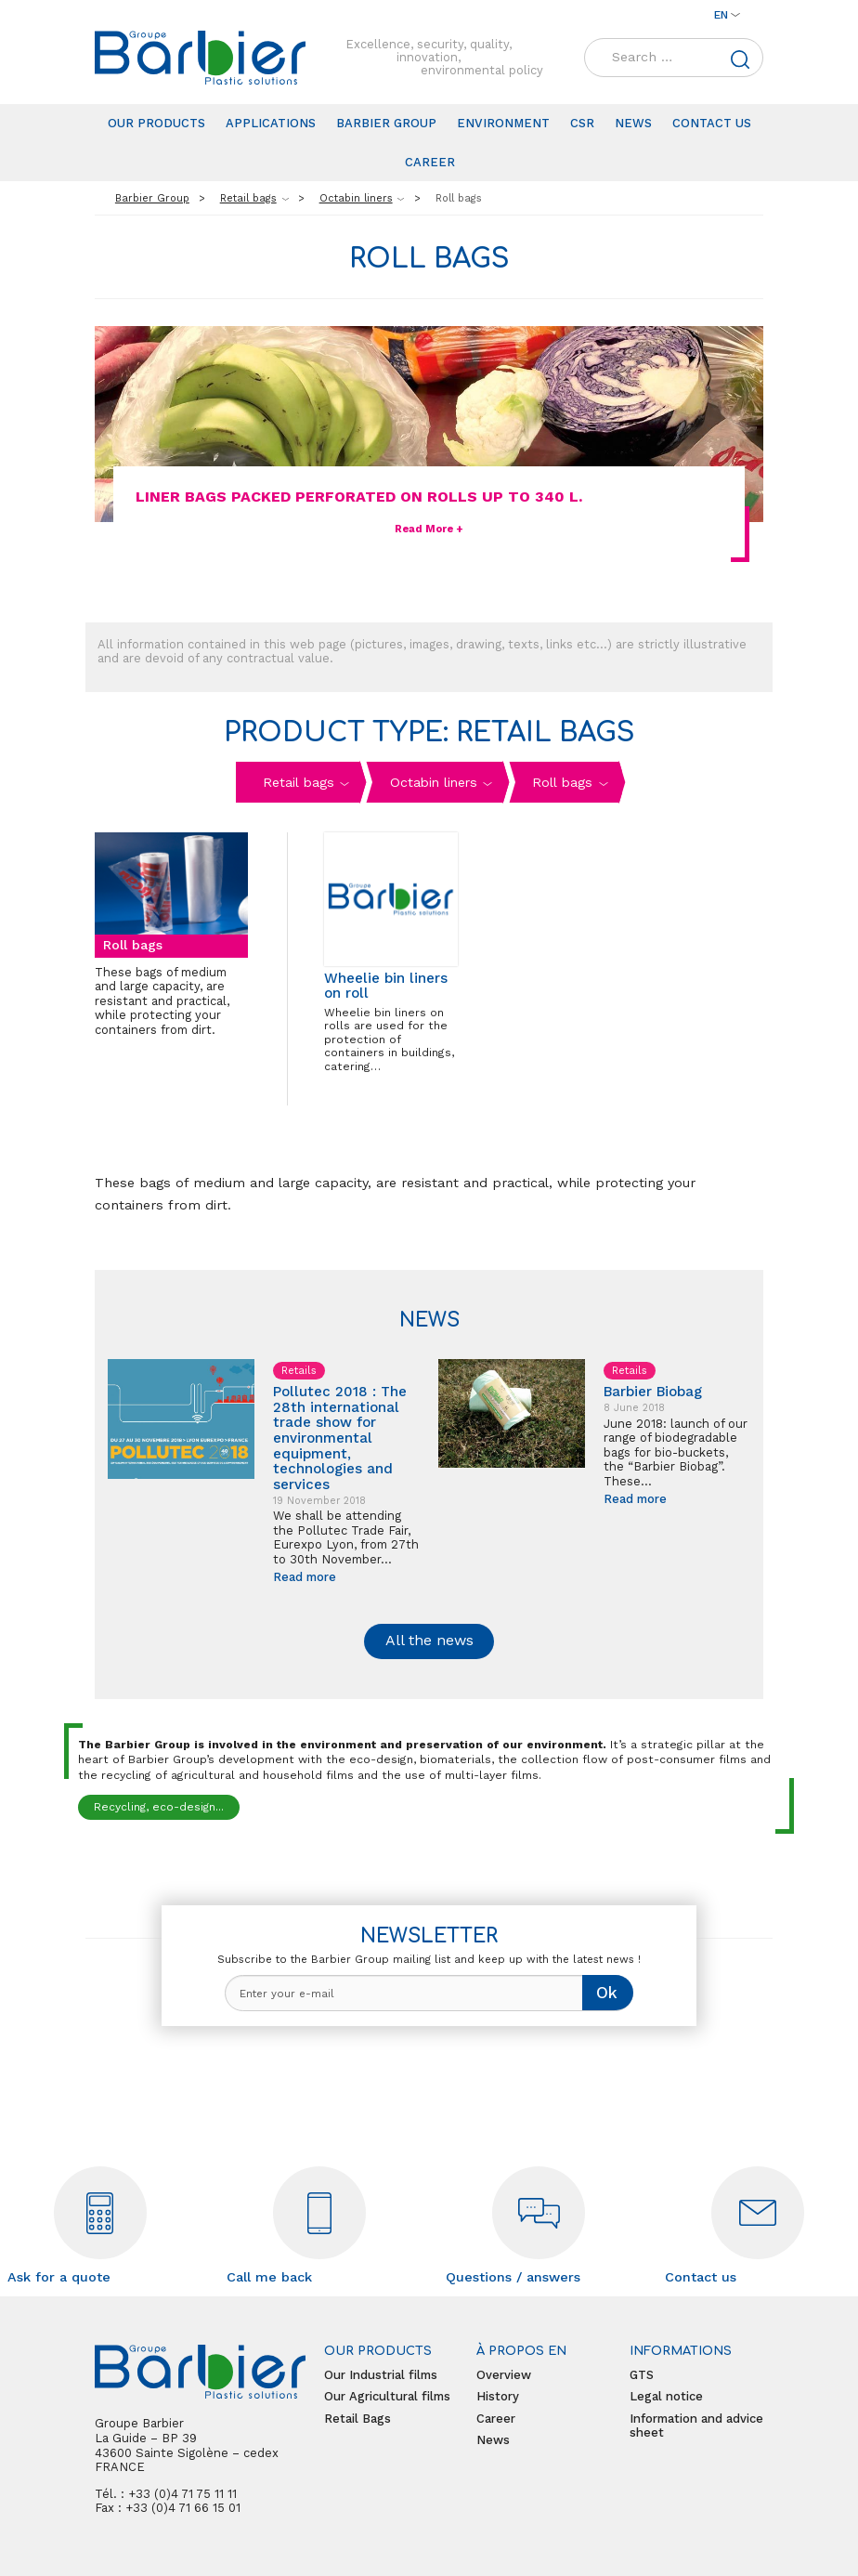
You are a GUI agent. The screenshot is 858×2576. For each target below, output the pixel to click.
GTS (642, 2375)
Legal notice (666, 2396)
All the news (429, 1640)
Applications (271, 123)
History (497, 2396)
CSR (582, 123)
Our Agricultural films (387, 2396)
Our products (156, 123)
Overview (503, 2375)
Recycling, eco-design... (159, 1806)
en (721, 14)
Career (430, 162)
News (633, 123)
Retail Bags (357, 2419)
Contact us (711, 123)
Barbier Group (386, 123)
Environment (503, 123)
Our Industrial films (380, 2375)
